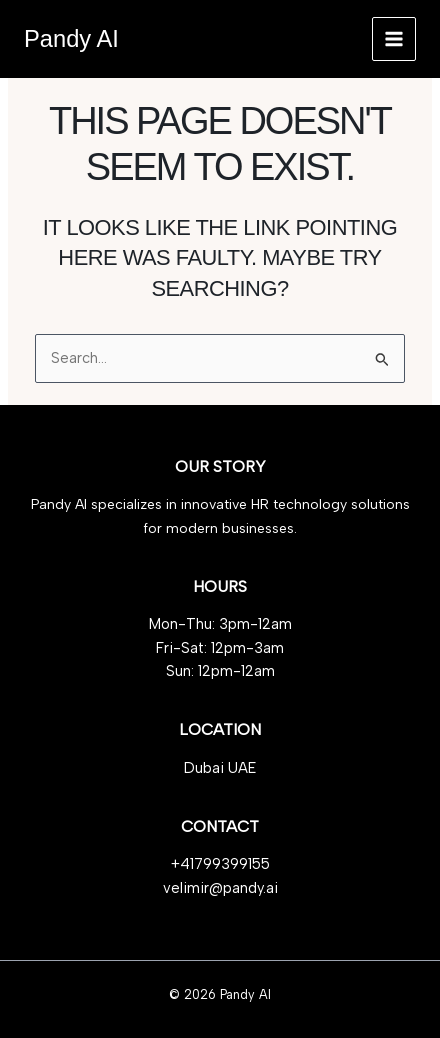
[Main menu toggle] (394, 39)
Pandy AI (71, 39)
